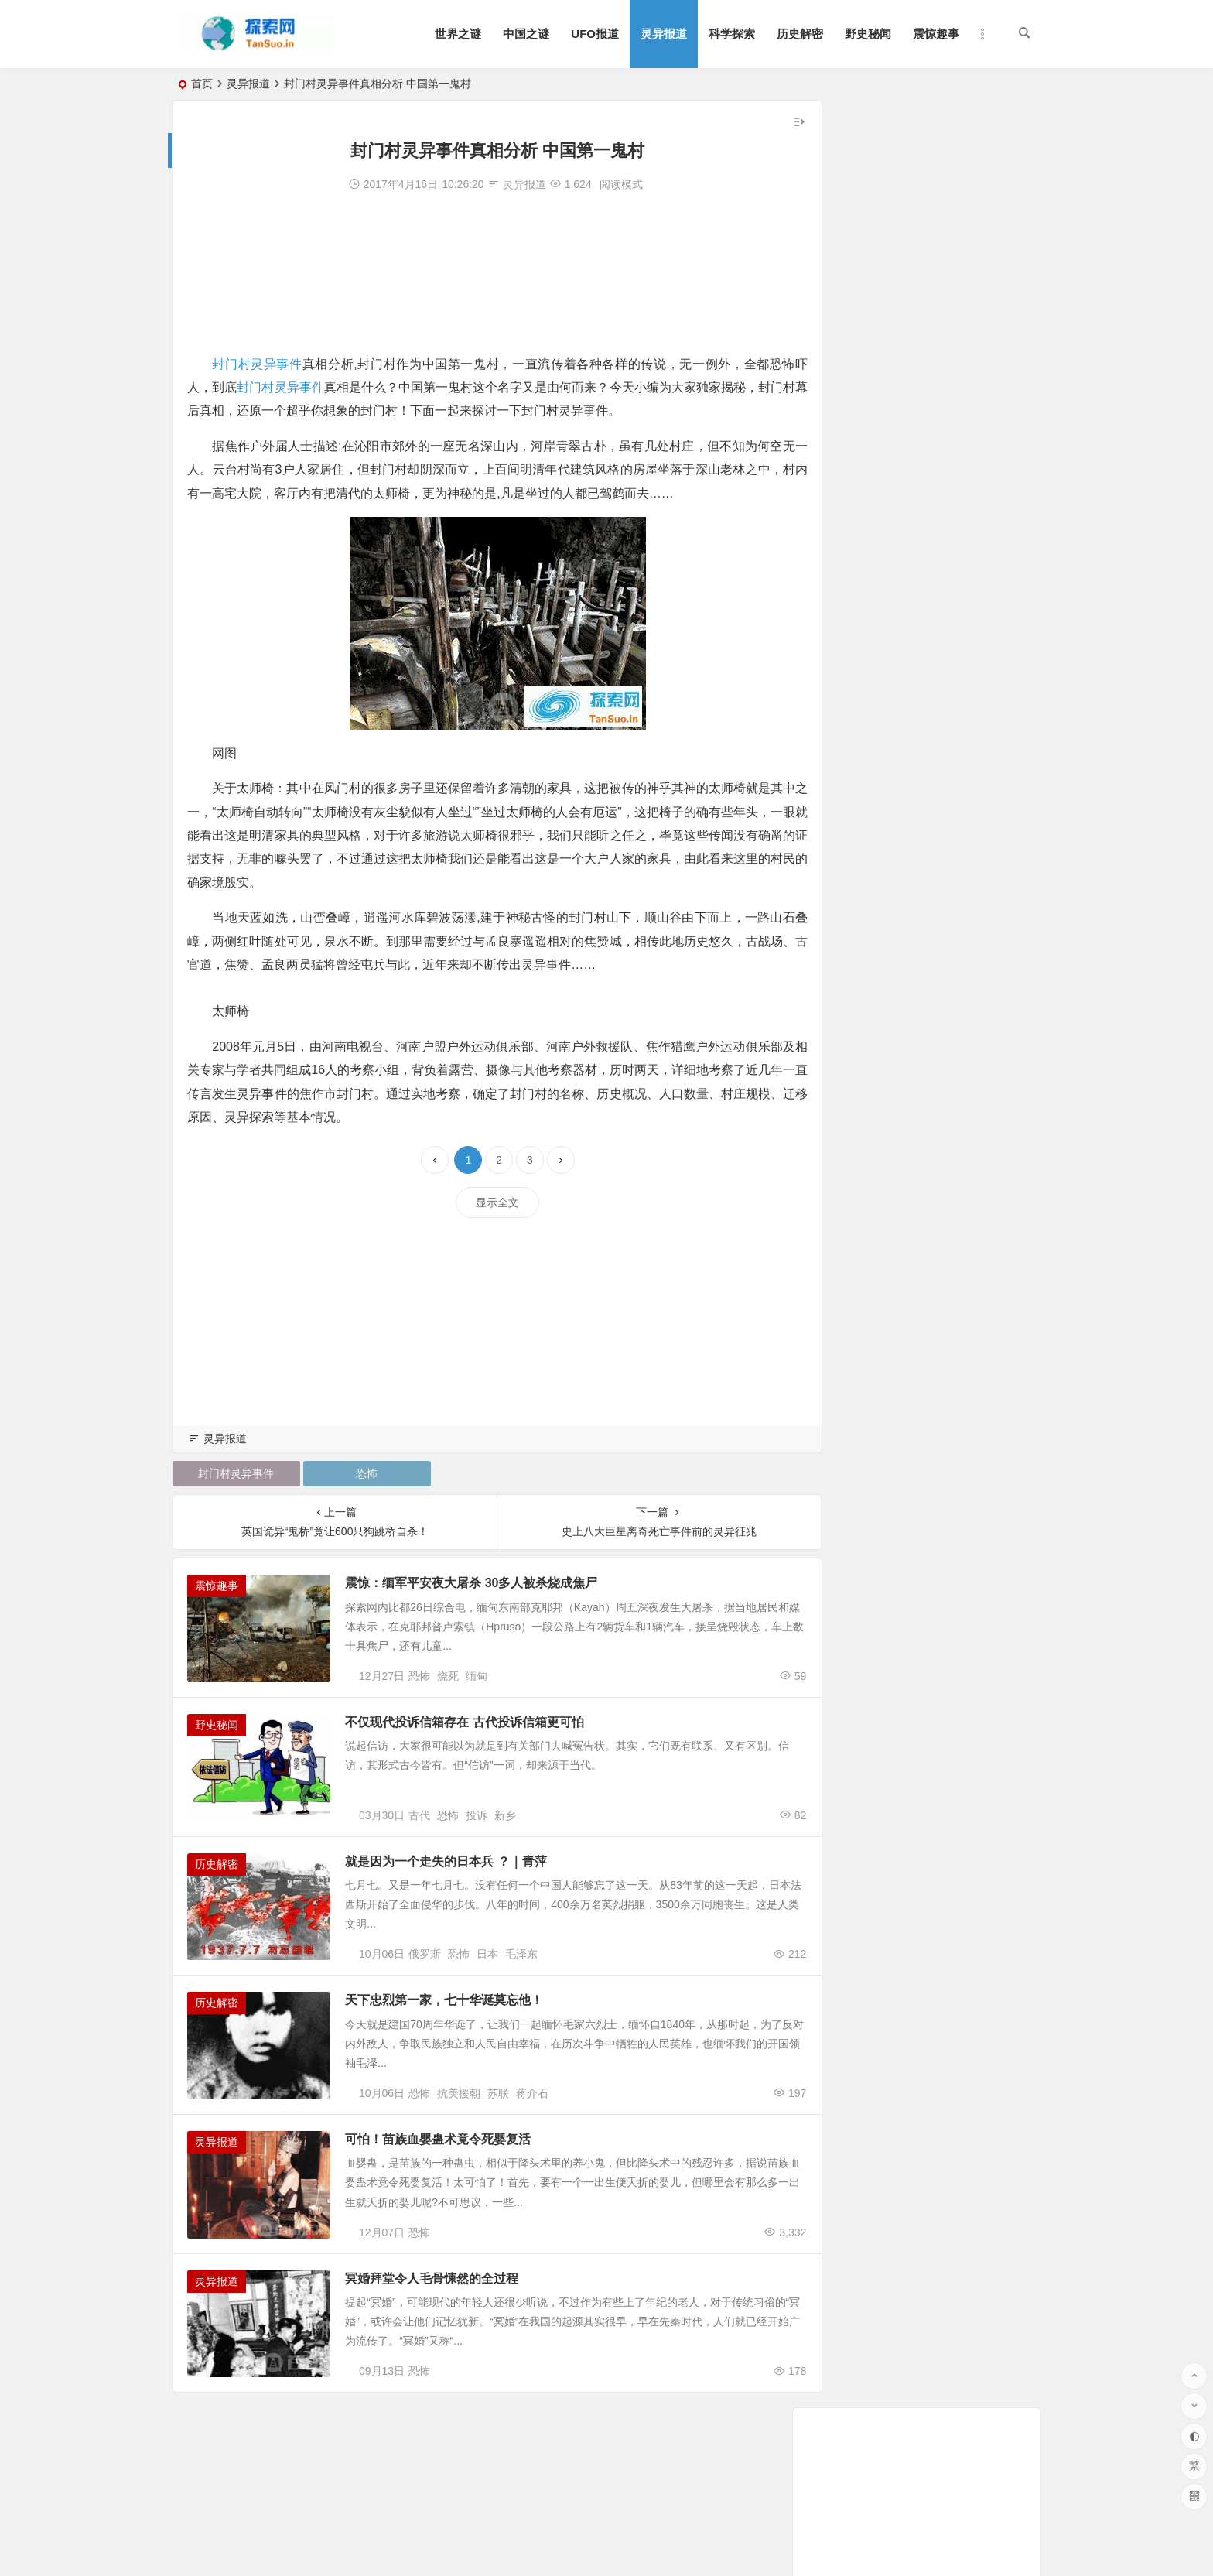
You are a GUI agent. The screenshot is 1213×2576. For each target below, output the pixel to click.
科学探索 (732, 33)
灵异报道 (664, 33)
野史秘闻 (868, 33)
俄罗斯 (424, 1986)
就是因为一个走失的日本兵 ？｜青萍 (459, 1883)
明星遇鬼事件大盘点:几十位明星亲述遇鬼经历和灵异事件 (960, 496)
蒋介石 (532, 2136)
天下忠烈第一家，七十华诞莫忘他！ (458, 2032)
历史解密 (800, 33)
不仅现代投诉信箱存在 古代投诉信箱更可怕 (478, 1733)
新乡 (505, 1837)
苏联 (498, 2136)
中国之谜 (526, 33)
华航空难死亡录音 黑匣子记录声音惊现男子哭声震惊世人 (960, 517)
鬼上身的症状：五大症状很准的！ (904, 452)
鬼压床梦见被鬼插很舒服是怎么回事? (913, 539)
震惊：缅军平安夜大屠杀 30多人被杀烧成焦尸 (485, 1584)
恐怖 (355, 1475)
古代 (419, 1837)
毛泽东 (521, 1986)
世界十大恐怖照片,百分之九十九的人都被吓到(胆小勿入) (958, 366)
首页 (202, 83)
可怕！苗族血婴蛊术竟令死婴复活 (452, 2181)
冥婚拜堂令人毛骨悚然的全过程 (445, 2331)
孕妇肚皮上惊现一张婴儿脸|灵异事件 (911, 474)
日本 (487, 1986)
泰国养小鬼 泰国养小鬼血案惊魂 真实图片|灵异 (935, 431)
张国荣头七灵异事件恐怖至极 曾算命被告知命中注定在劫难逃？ (976, 409)
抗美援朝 (458, 2136)
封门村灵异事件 (257, 364)
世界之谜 (458, 33)
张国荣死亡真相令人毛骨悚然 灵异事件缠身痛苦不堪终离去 (965, 387)
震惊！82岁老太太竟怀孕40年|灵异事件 (924, 561)
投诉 (476, 1837)
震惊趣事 (936, 33)
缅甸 (476, 1687)
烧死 (448, 1687)
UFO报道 (595, 33)
